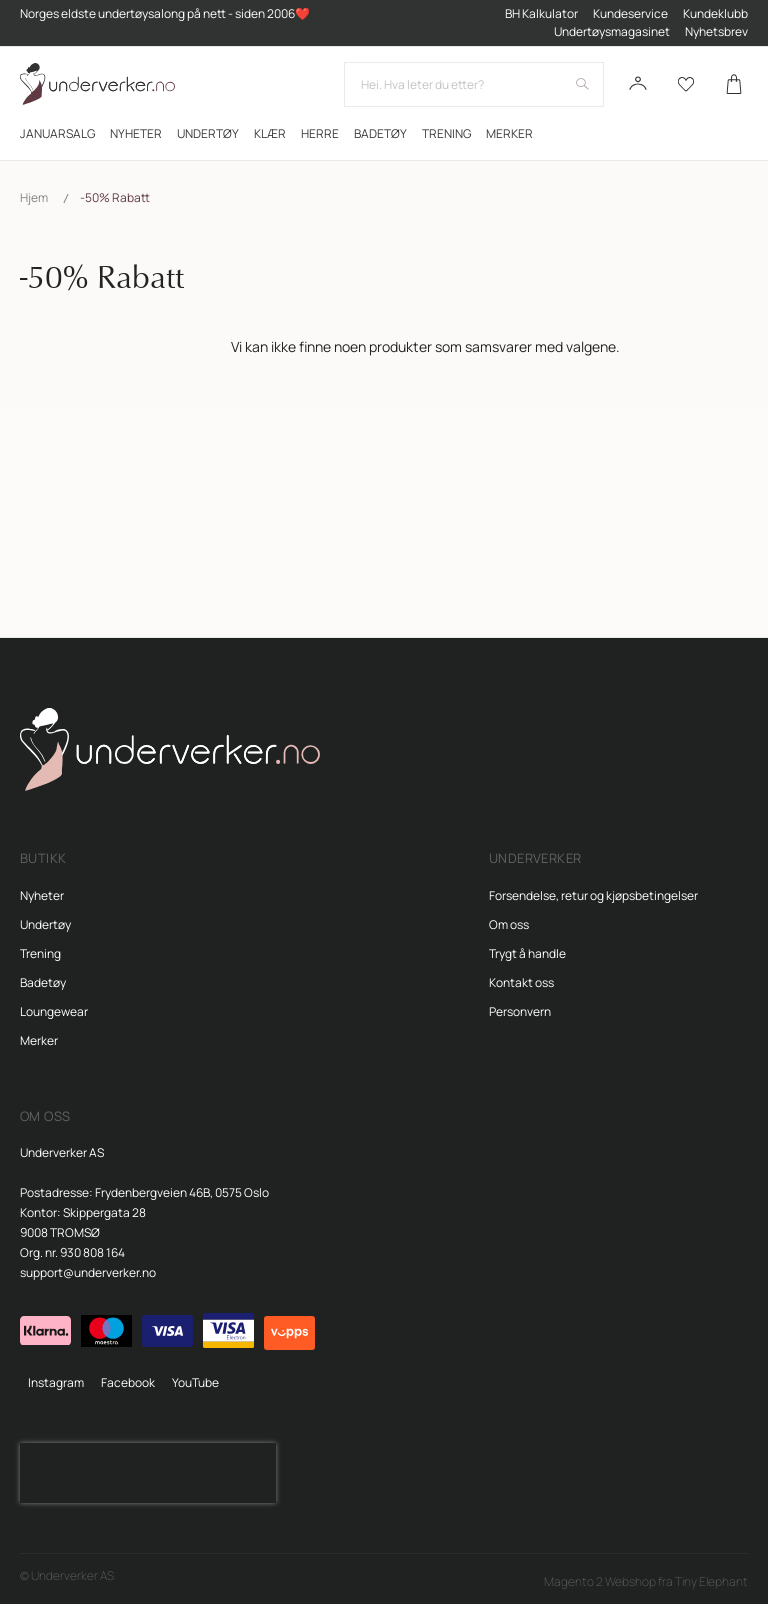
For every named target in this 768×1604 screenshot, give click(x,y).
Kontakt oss (521, 982)
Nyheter (42, 895)
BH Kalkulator (541, 13)
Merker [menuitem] (509, 133)
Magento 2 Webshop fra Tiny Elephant (646, 1581)
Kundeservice (630, 13)
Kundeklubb (715, 13)
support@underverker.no (88, 1272)
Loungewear (54, 1011)
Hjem (34, 197)
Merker (39, 1040)
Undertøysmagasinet (612, 31)
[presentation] (148, 1473)
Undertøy (45, 924)
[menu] (384, 133)
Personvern (520, 1011)
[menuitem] (57, 133)
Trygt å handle (527, 953)
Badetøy (43, 982)
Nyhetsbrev (716, 31)
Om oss (509, 924)
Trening (40, 953)
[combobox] (474, 84)
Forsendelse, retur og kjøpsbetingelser (593, 895)
